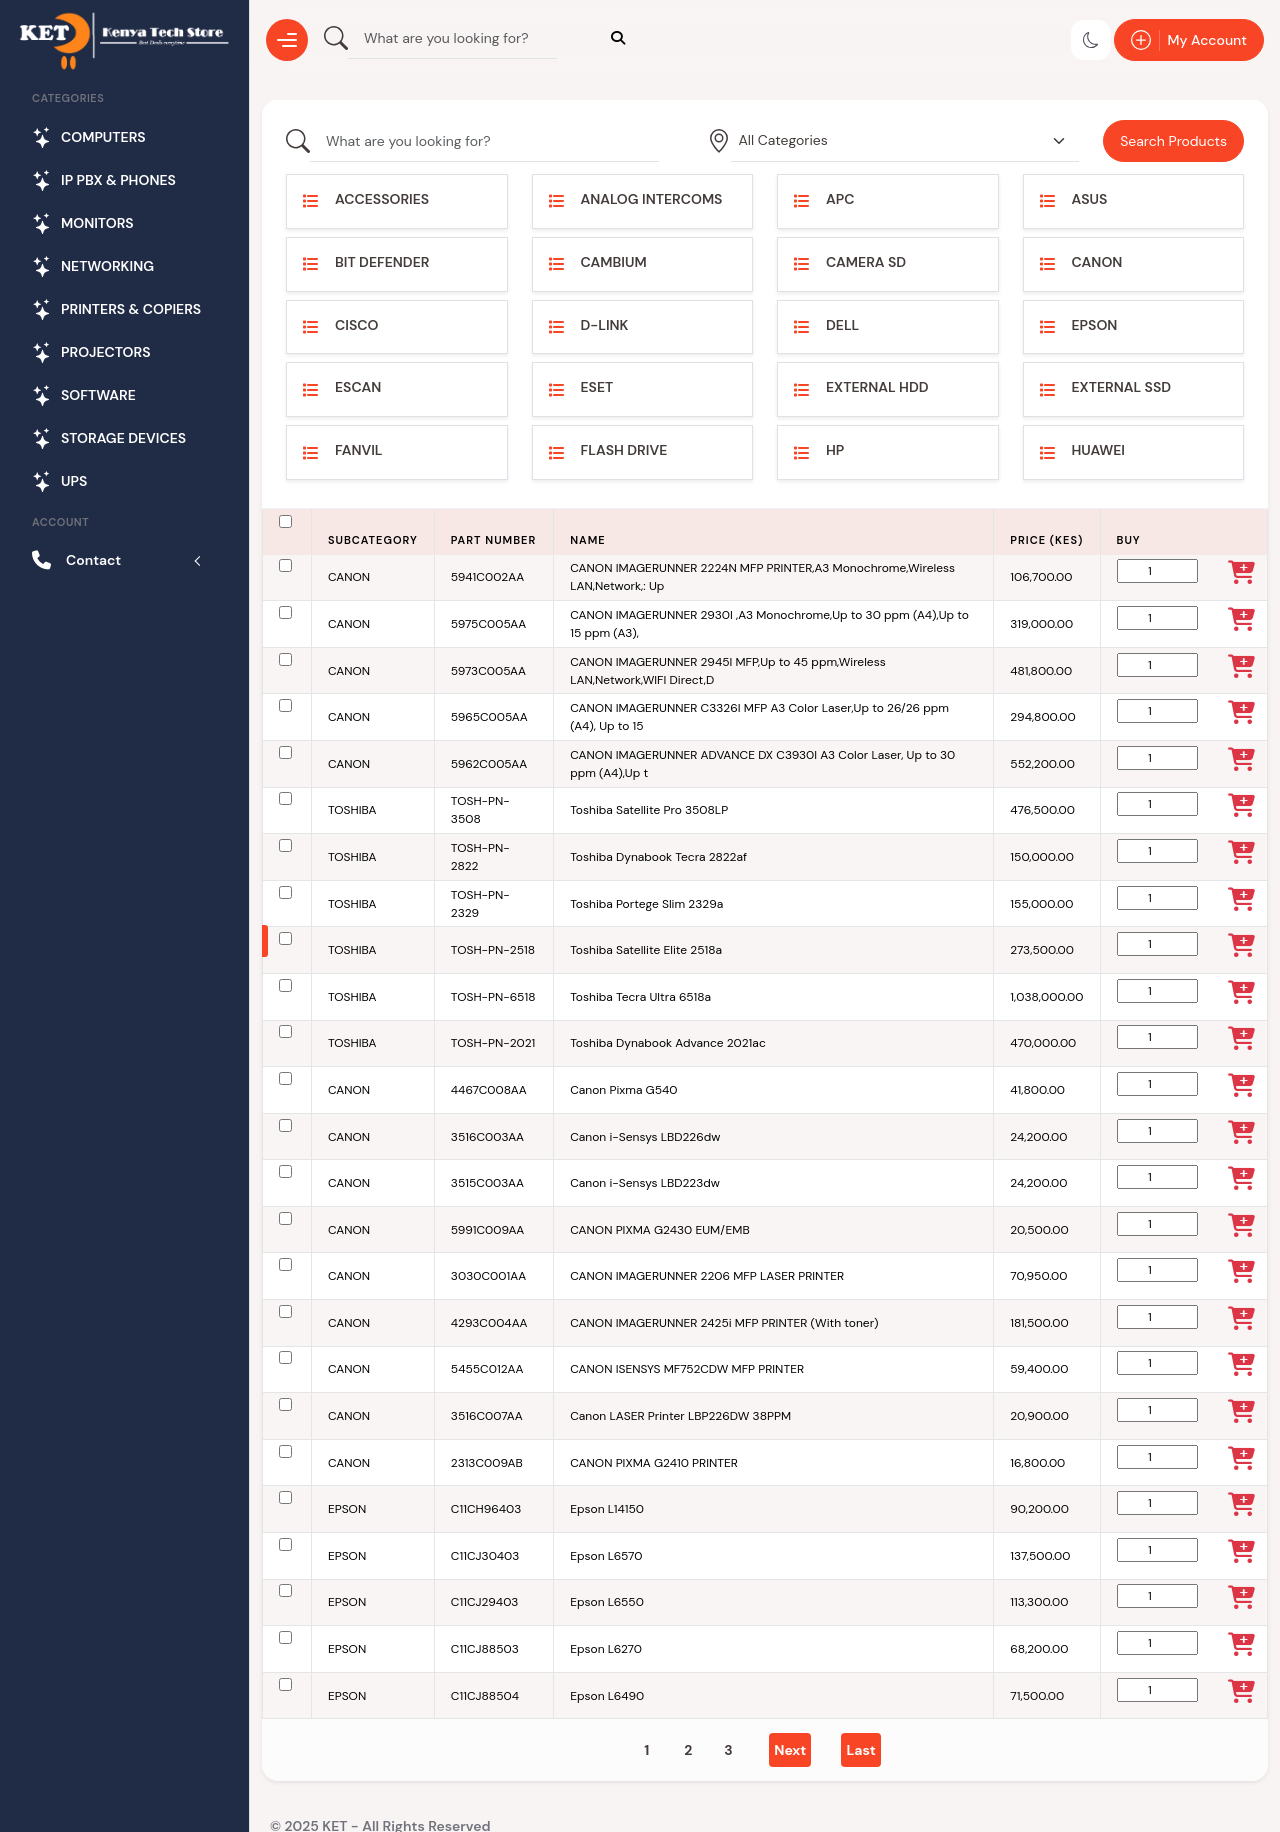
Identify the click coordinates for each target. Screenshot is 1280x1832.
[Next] (790, 1750)
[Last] (860, 1750)
